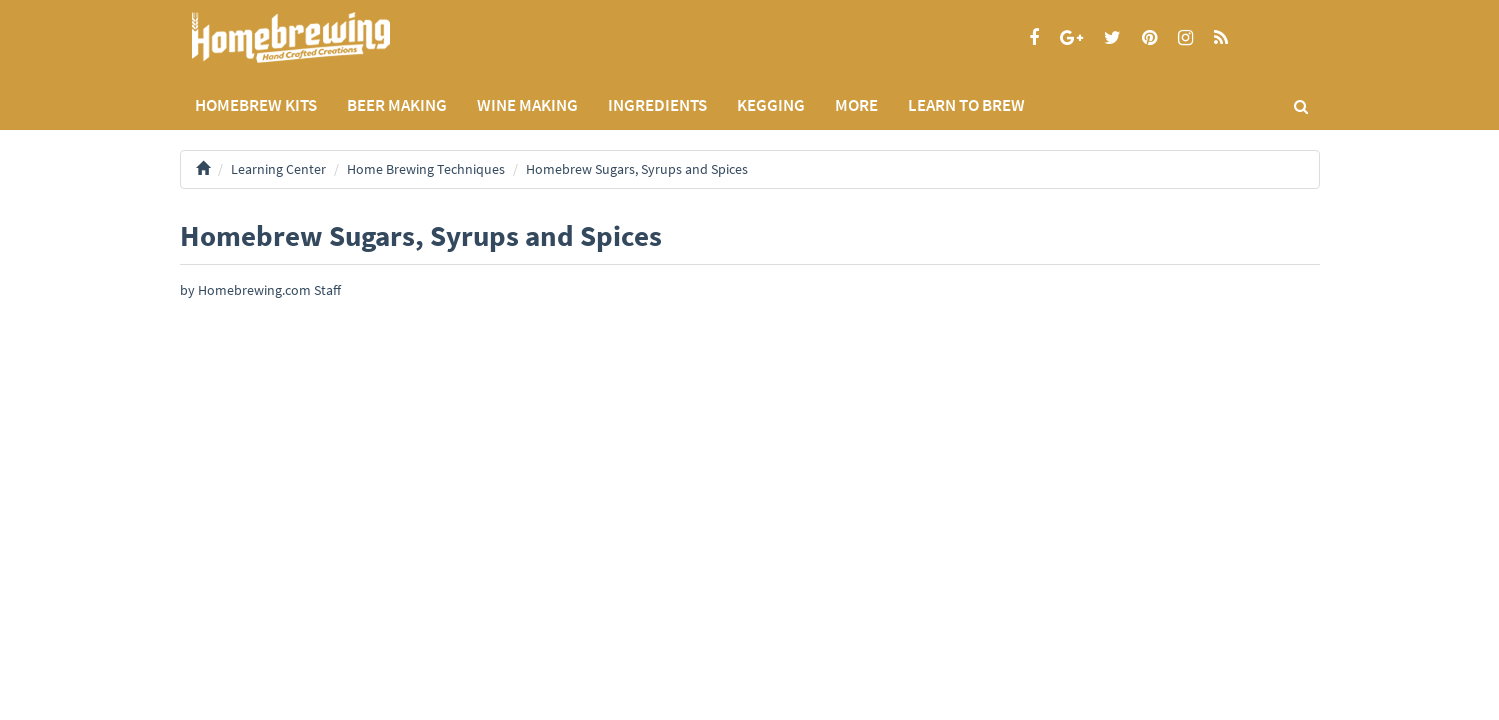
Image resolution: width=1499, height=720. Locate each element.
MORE (856, 105)
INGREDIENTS (657, 105)
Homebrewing (320, 37)
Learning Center (278, 169)
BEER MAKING (397, 105)
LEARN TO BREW (966, 105)
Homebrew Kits (256, 105)
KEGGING (771, 105)
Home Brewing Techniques (426, 169)
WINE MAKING (527, 105)
